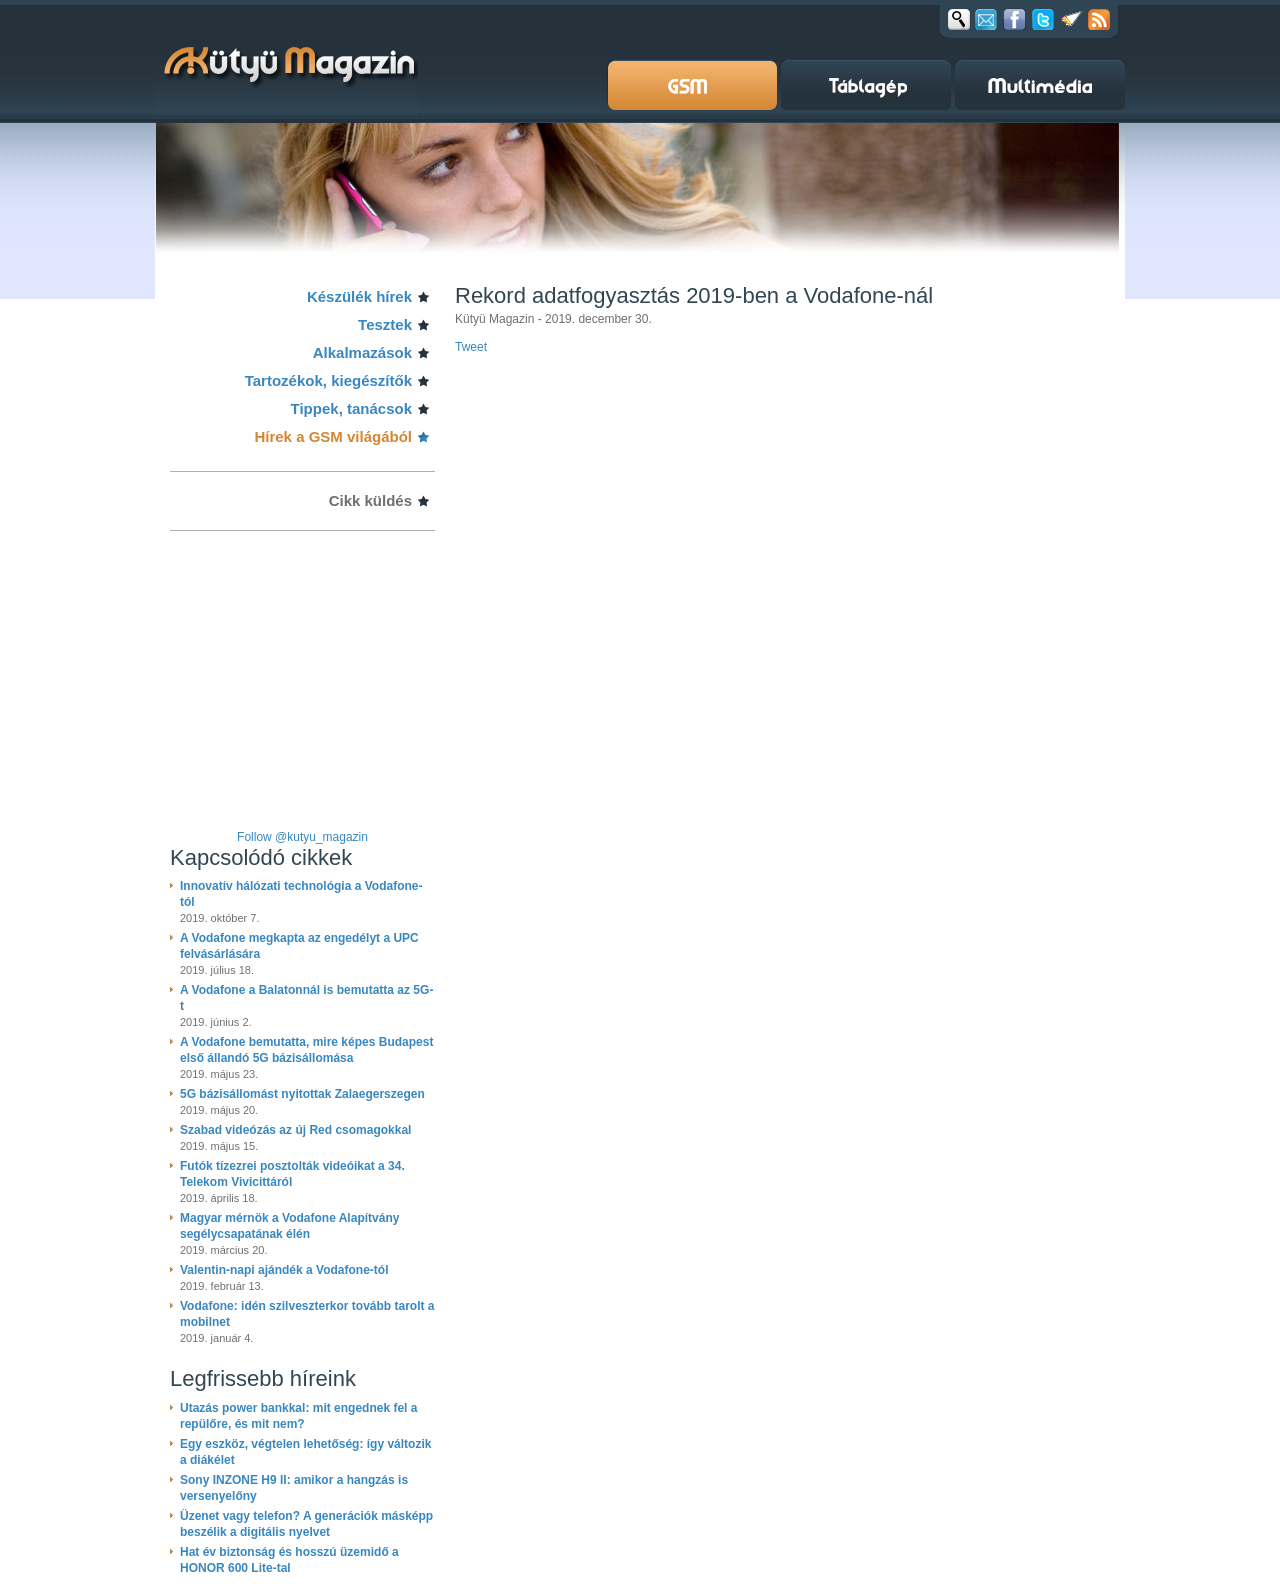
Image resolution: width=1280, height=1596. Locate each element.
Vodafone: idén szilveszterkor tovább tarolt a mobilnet (307, 1314)
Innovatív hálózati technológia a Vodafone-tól (301, 894)
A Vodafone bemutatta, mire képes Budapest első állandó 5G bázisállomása (306, 1050)
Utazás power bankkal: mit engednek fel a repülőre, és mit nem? (298, 1416)
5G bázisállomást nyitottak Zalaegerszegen (302, 1094)
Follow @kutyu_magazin (302, 837)
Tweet (471, 347)
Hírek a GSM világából (333, 436)
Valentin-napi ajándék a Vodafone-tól (284, 1270)
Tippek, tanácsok (351, 408)
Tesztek (385, 324)
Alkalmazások (362, 352)
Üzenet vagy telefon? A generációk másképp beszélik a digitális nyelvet (306, 1524)
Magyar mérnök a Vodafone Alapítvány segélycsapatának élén (289, 1226)
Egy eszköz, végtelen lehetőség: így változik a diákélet (305, 1452)
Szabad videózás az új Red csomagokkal (295, 1130)
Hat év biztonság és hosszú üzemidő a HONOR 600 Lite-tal (289, 1560)
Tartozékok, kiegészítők (328, 380)
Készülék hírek (359, 296)
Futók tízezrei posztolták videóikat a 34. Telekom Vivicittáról (292, 1174)
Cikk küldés (370, 500)
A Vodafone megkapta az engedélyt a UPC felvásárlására (299, 946)
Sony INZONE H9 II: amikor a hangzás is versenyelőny (294, 1488)
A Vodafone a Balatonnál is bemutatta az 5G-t (306, 998)
